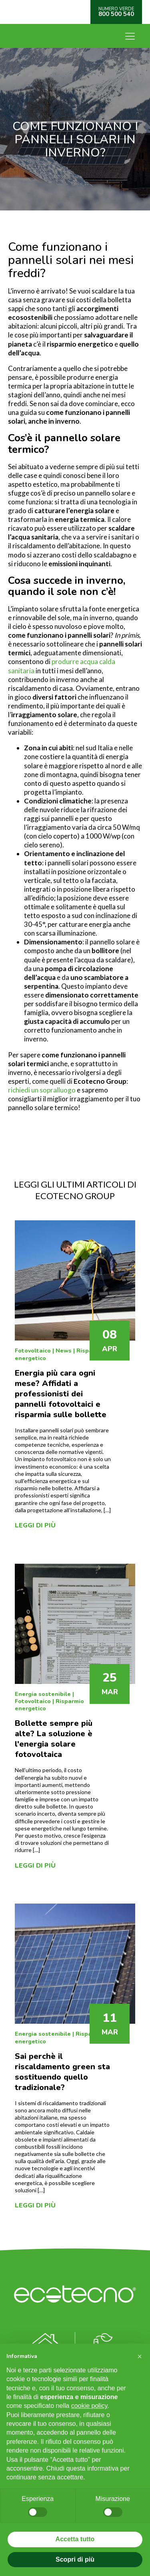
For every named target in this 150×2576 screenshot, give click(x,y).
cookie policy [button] (89, 2405)
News (64, 1350)
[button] (139, 2356)
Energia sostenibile (43, 1694)
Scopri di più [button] (75, 2559)
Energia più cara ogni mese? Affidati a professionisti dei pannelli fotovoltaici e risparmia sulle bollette (60, 1394)
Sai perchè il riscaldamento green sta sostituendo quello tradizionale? (62, 2072)
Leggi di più (35, 1525)
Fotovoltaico (33, 1350)
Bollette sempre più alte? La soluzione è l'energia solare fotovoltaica (53, 1739)
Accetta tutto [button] (75, 2539)
